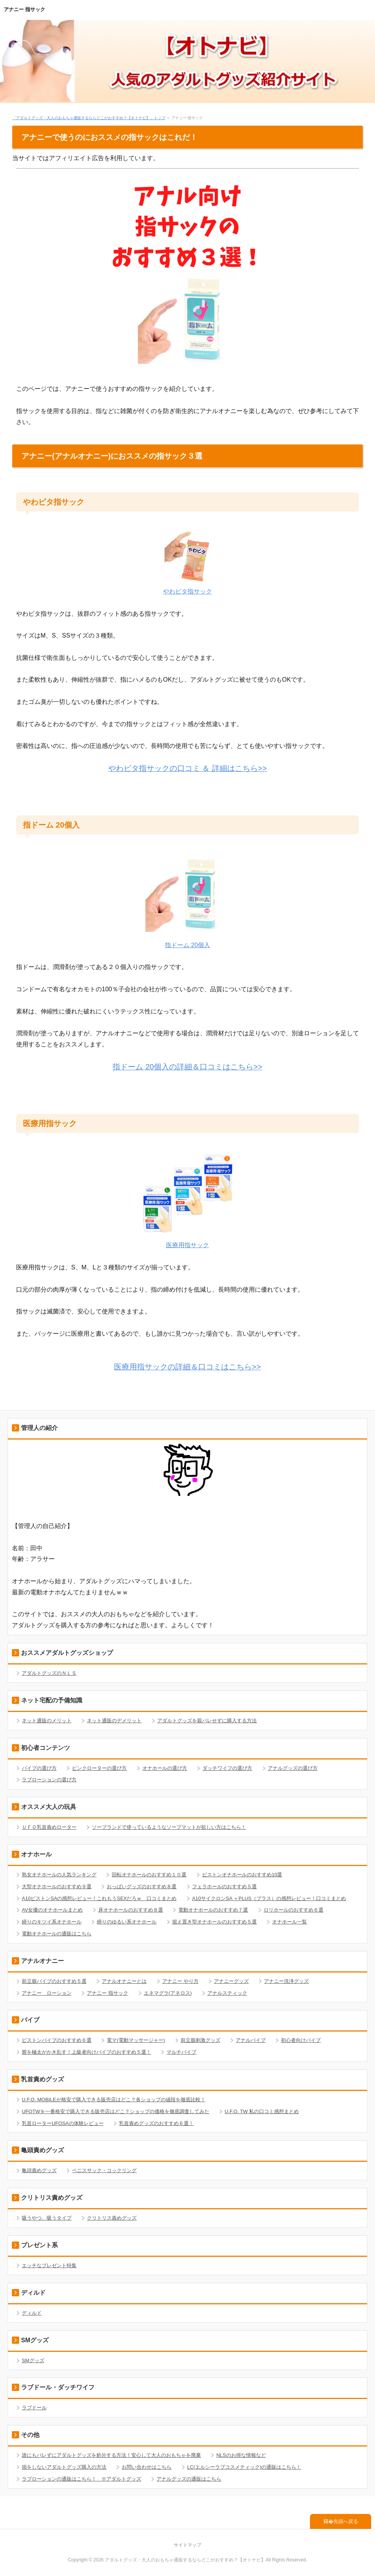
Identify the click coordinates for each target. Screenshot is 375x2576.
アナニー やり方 (180, 1981)
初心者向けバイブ (301, 2040)
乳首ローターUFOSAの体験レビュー (63, 2123)
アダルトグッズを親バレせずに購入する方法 (207, 1720)
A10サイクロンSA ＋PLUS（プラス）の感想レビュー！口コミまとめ (269, 1898)
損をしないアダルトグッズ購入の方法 (64, 2467)
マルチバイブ (181, 2052)
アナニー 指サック (24, 9)
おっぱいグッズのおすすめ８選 (141, 1886)
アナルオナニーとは (124, 1981)
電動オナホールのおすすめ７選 (213, 1910)
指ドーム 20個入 (187, 945)
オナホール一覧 (289, 1922)
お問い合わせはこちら (146, 2467)
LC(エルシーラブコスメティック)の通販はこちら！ (244, 2467)
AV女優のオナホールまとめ (52, 1910)
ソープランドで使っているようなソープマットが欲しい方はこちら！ (169, 1827)
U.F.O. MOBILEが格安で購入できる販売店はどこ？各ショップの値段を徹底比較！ (113, 2099)
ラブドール (34, 2407)
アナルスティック (227, 1993)
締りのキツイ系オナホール (52, 1922)
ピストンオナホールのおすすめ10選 (242, 1874)
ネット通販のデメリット (114, 1720)
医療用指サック (187, 1245)
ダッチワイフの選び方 (227, 1768)
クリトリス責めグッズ (112, 2218)
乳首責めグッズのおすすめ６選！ (156, 2123)
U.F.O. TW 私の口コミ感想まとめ (262, 2111)
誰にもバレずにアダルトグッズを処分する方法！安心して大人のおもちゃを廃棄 (111, 2455)
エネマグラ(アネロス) (168, 1993)
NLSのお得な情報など (241, 2455)
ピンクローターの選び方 (99, 1768)
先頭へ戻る (345, 2521)
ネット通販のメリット (47, 1720)
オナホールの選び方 (164, 1768)
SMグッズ (33, 2360)
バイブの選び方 (39, 1768)
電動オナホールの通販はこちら (56, 1934)
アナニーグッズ (231, 1981)
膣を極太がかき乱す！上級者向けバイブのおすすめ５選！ (86, 2052)
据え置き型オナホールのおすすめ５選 (214, 1922)
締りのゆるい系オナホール (127, 1922)
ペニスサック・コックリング (104, 2170)
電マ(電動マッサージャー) (136, 2040)
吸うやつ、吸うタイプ (47, 2218)
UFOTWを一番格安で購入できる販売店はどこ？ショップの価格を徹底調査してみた (115, 2111)
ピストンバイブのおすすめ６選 (56, 2040)
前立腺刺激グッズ (200, 2040)
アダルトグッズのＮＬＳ (49, 1673)
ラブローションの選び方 (49, 1779)
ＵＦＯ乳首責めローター (49, 1827)
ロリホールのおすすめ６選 (293, 1910)
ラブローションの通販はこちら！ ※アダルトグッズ (81, 2479)
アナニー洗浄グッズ (286, 1981)
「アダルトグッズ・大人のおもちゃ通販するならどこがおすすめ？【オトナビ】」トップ (88, 118)
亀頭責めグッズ (39, 2170)
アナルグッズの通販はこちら (189, 2479)
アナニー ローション (47, 1993)
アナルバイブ (251, 2040)
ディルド (32, 2313)
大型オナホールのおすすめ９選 (56, 1886)
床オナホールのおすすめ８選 (130, 1910)
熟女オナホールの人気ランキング (59, 1874)
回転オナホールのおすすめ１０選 (149, 1874)
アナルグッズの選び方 (293, 1768)
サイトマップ (187, 2545)
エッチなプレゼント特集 (49, 2265)
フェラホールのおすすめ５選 (224, 1886)
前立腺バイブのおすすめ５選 (54, 1981)
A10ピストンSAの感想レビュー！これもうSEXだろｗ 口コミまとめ (99, 1898)
